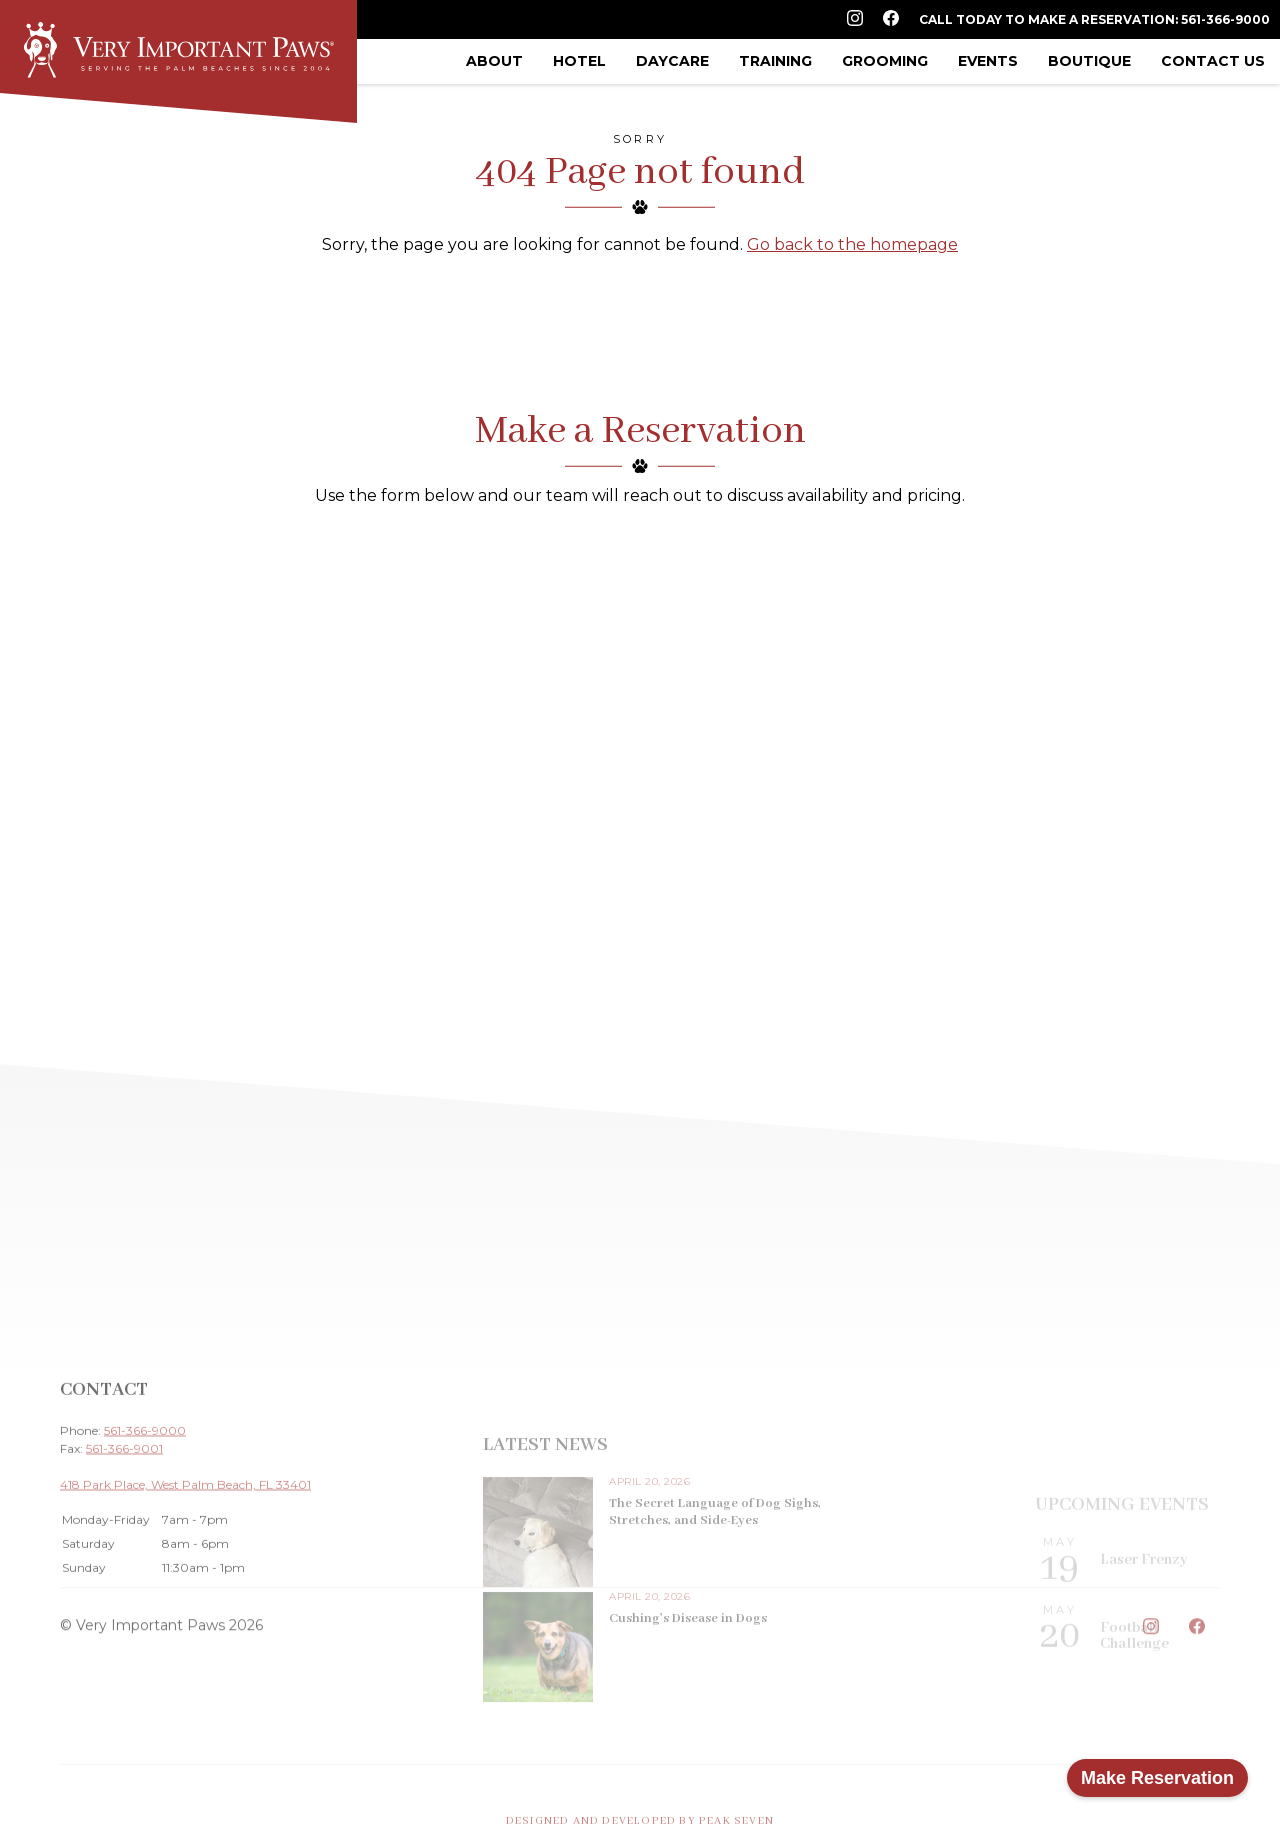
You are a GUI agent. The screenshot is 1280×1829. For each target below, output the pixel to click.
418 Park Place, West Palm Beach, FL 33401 (185, 1560)
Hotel (579, 61)
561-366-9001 (124, 1524)
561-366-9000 (145, 1506)
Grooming (885, 61)
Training (775, 61)
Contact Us (1213, 61)
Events (988, 61)
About (494, 61)
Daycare (672, 61)
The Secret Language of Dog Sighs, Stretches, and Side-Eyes (715, 1587)
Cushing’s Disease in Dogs (688, 1693)
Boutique (1089, 61)
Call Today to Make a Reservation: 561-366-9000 (1094, 19)
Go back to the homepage (852, 244)
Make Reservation (1157, 1778)
